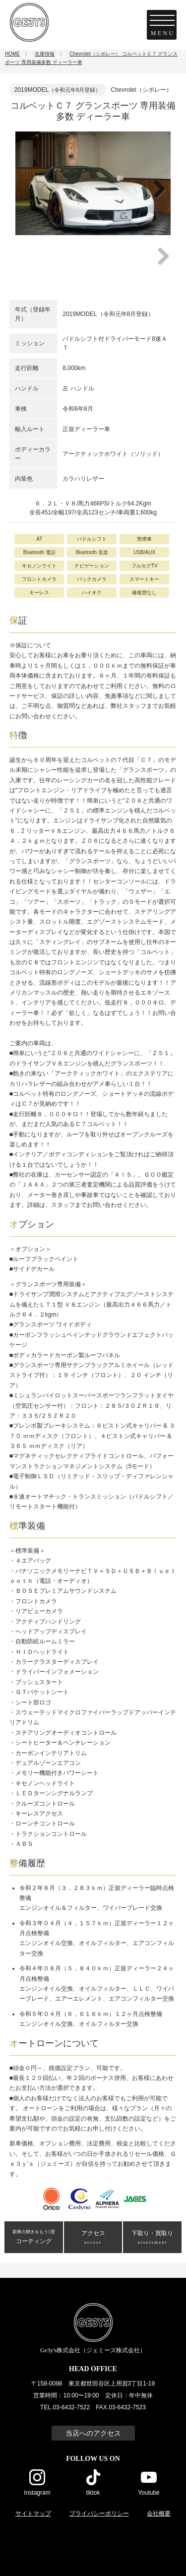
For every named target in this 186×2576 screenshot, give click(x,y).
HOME (12, 54)
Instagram (37, 2492)
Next (157, 199)
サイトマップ (33, 2513)
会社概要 (159, 2513)
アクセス (93, 2238)
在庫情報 (45, 54)
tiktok (93, 2492)
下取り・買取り (152, 2238)
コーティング (33, 2237)
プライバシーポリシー (99, 2513)
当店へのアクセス (93, 2433)
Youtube (149, 2492)
